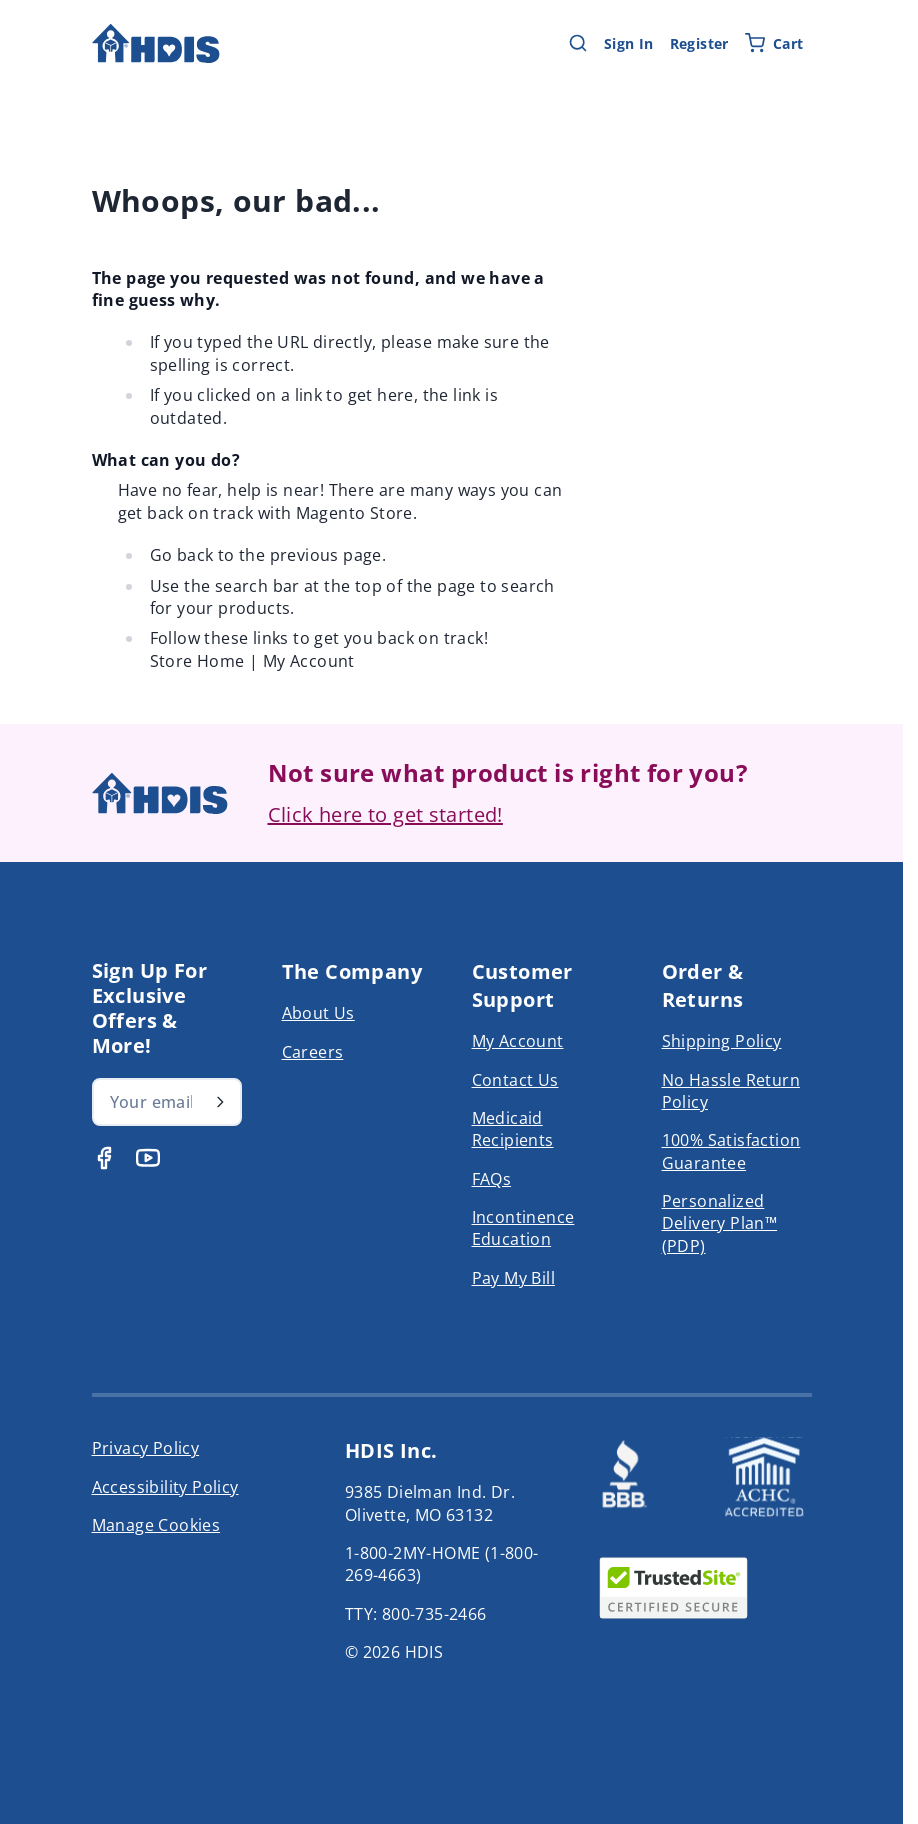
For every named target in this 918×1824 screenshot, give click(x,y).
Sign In (629, 43)
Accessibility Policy (165, 1487)
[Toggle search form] (578, 43)
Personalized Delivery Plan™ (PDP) (720, 1223)
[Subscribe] (220, 1102)
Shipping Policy (722, 1041)
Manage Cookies (156, 1525)
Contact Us (515, 1080)
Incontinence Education (523, 1228)
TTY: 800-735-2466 (416, 1614)
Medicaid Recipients (513, 1129)
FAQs (492, 1179)
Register (699, 43)
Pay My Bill (513, 1278)
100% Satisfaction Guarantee (731, 1151)
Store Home (197, 661)
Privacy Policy (146, 1448)
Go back (182, 555)
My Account (309, 661)
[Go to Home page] (156, 43)
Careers (313, 1052)
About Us (318, 1013)
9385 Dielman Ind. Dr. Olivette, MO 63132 (430, 1503)
